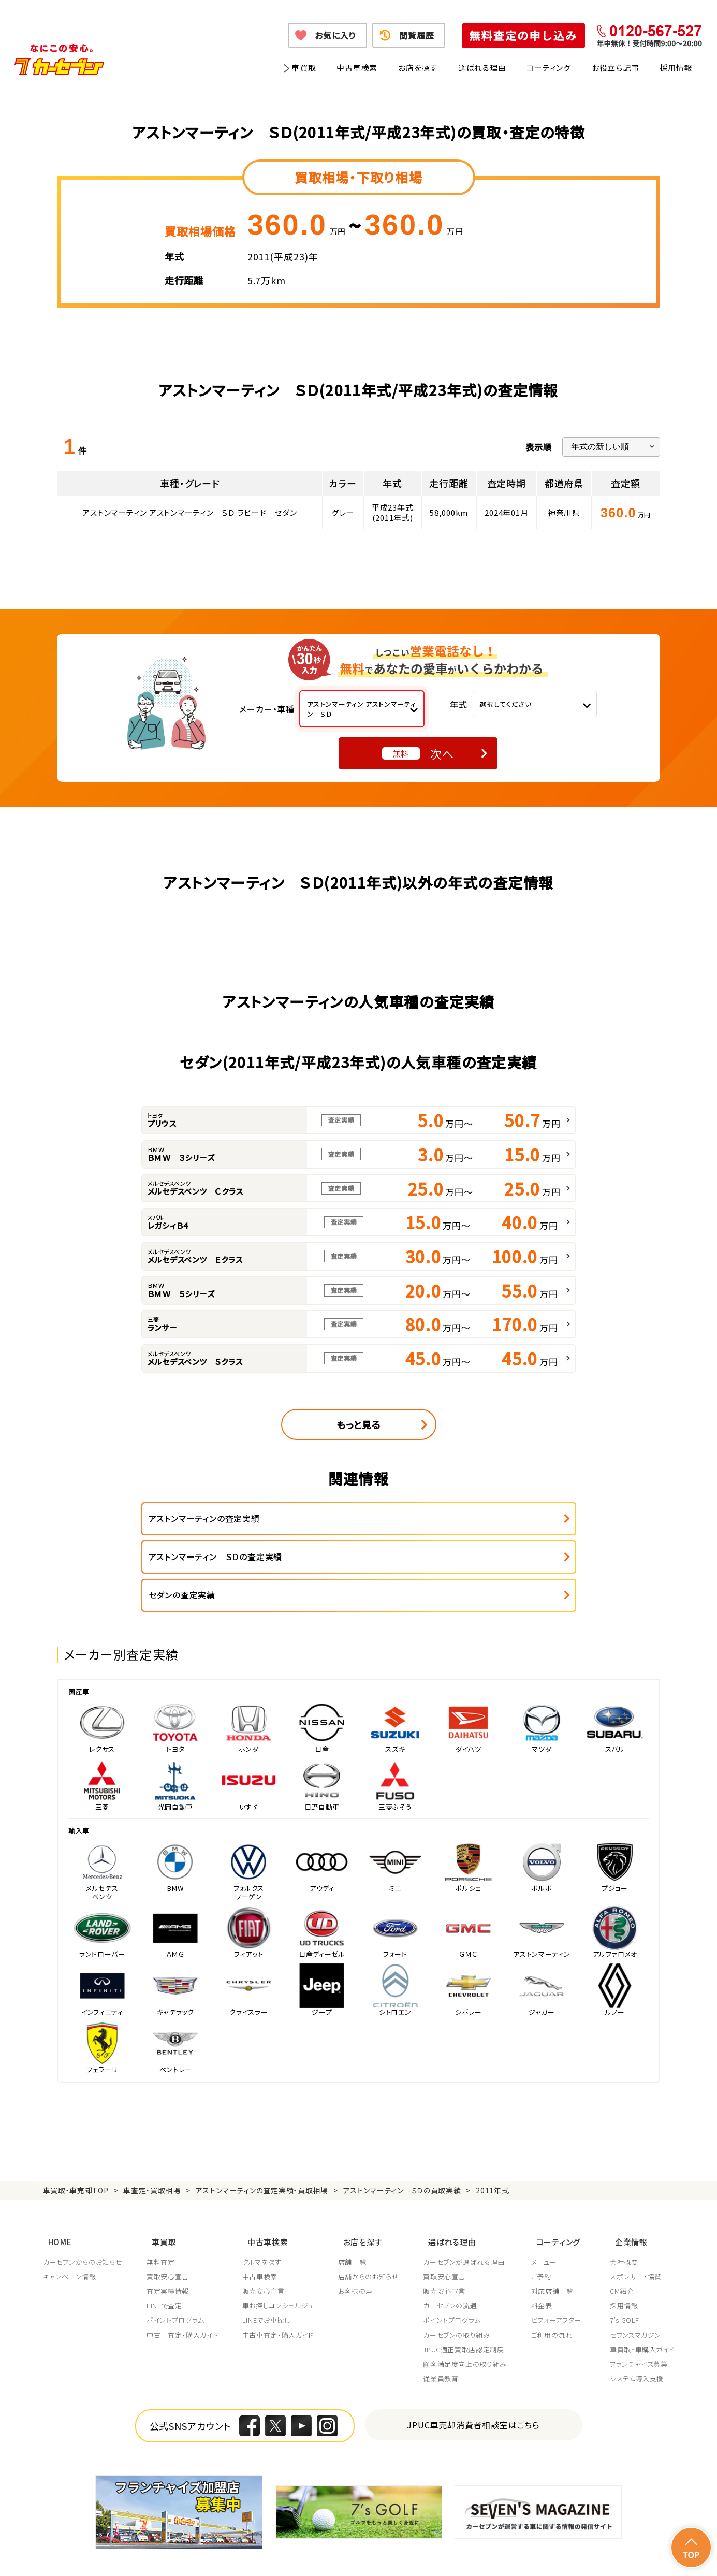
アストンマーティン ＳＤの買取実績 (402, 2152)
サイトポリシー (600, 2555)
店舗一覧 (354, 2215)
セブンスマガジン (635, 2288)
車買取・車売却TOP (76, 2152)
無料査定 (161, 2215)
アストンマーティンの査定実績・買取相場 (262, 2152)
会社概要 (624, 2215)
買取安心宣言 (168, 2230)
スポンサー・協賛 (636, 2230)
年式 (458, 704)
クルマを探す (263, 2215)
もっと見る (358, 1424)
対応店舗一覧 (556, 2244)
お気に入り (335, 35)
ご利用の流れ (555, 2288)
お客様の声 (357, 2244)
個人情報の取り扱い (256, 2555)
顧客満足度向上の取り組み (468, 2317)
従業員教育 (443, 2332)
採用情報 (676, 67)
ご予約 (545, 2230)
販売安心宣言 (265, 2244)
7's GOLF (624, 2273)
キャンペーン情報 (69, 2230)
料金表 (545, 2259)
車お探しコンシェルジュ (279, 2259)
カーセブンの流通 (453, 2259)
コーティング (548, 67)
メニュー (548, 2215)
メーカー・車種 (267, 709)
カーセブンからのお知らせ (83, 2215)
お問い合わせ (654, 2555)
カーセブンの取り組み (459, 2288)
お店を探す (417, 67)
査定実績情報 (168, 2244)
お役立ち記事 (615, 67)
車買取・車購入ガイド (642, 2303)
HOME (55, 2198)
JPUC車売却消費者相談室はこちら (473, 2378)
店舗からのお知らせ (370, 2230)
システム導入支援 (637, 2332)
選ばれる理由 (482, 67)
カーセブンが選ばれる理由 (467, 2215)
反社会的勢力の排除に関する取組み (511, 2555)
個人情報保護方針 (186, 2555)
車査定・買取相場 (152, 2152)
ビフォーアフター (560, 2273)
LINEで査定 (165, 2259)
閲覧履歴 (416, 35)
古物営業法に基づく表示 (407, 2555)
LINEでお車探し (268, 2273)
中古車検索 (356, 67)
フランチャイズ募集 (639, 2317)
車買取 (303, 67)
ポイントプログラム (176, 2273)
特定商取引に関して (328, 2555)
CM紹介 (622, 2244)
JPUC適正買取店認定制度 (466, 2303)
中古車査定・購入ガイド (182, 2288)
